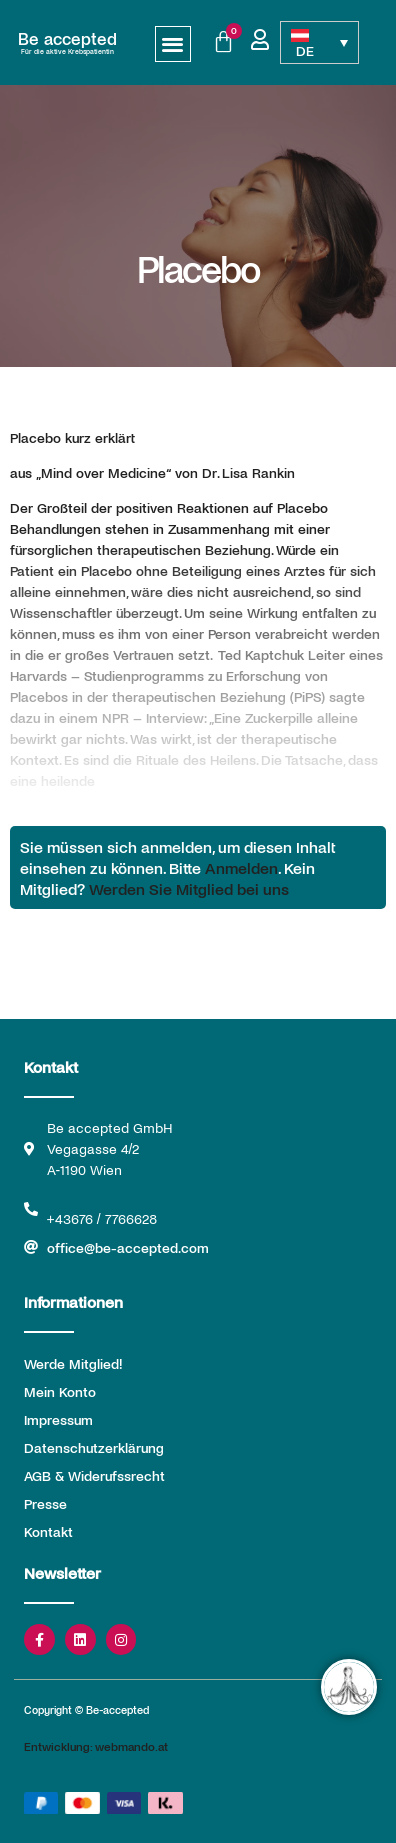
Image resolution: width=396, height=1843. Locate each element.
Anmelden (241, 867)
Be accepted (67, 38)
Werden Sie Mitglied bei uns (189, 888)
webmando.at (131, 1746)
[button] (173, 44)
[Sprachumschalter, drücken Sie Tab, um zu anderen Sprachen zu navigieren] (320, 42)
